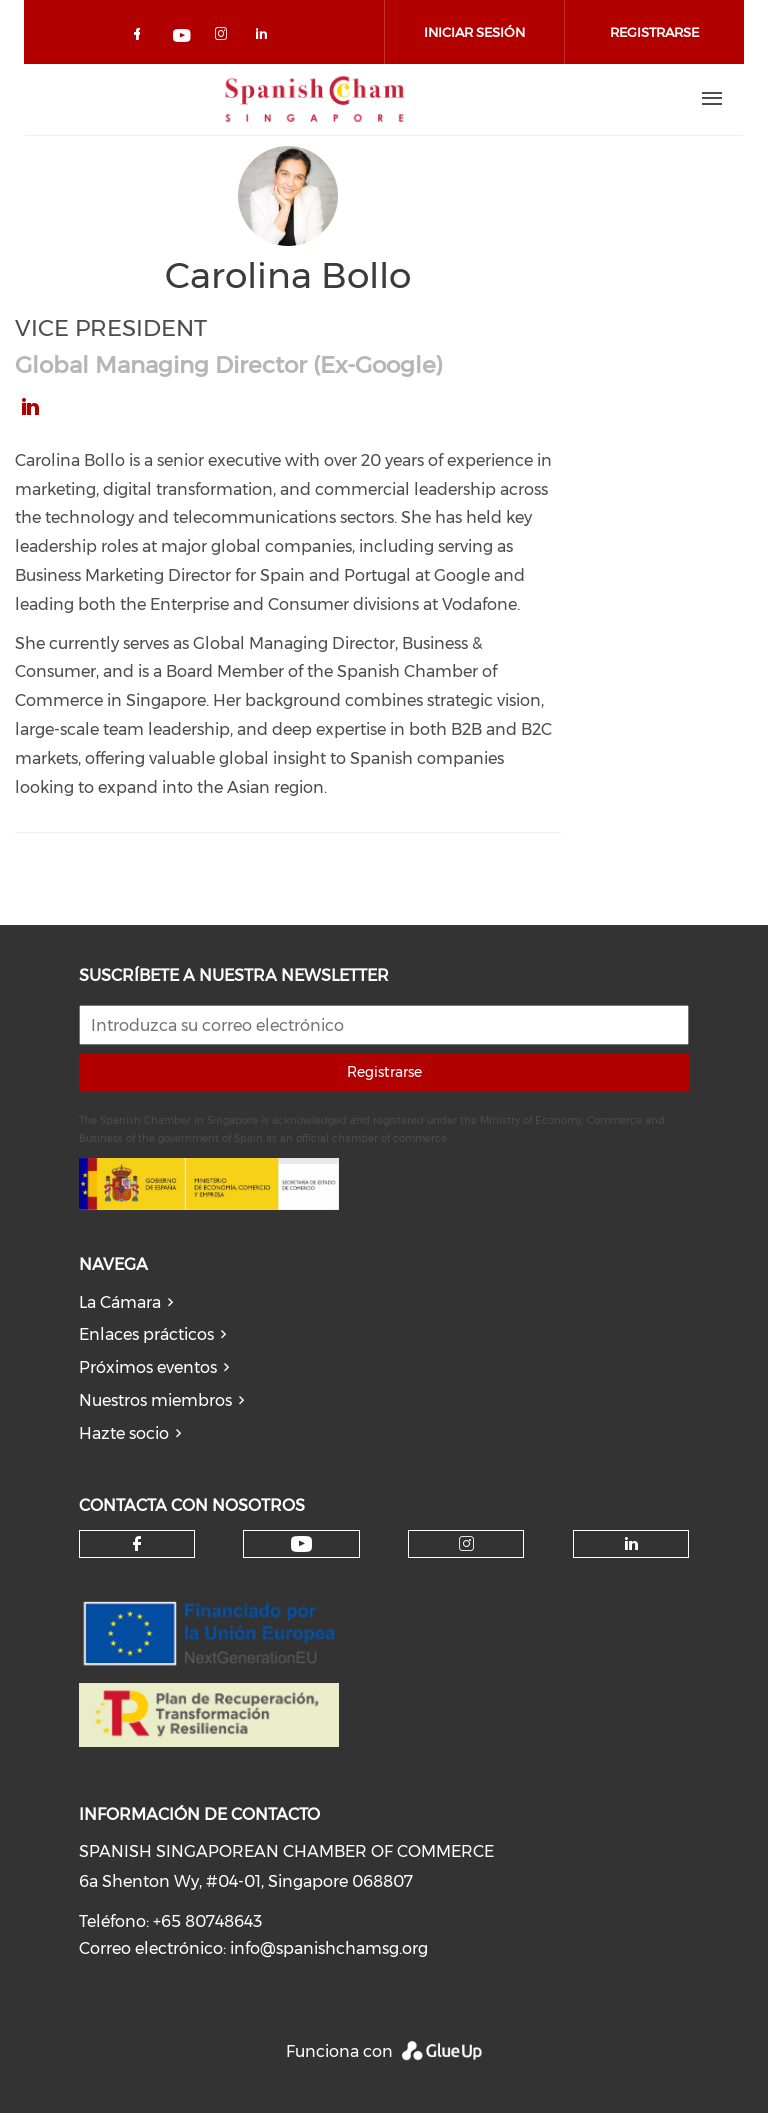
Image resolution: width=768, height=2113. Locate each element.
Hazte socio (124, 1433)
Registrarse (384, 1072)
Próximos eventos (148, 1367)
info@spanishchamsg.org (329, 1948)
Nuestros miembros (155, 1400)
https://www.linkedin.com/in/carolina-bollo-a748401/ (30, 407)
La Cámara (120, 1302)
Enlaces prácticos (146, 1334)
